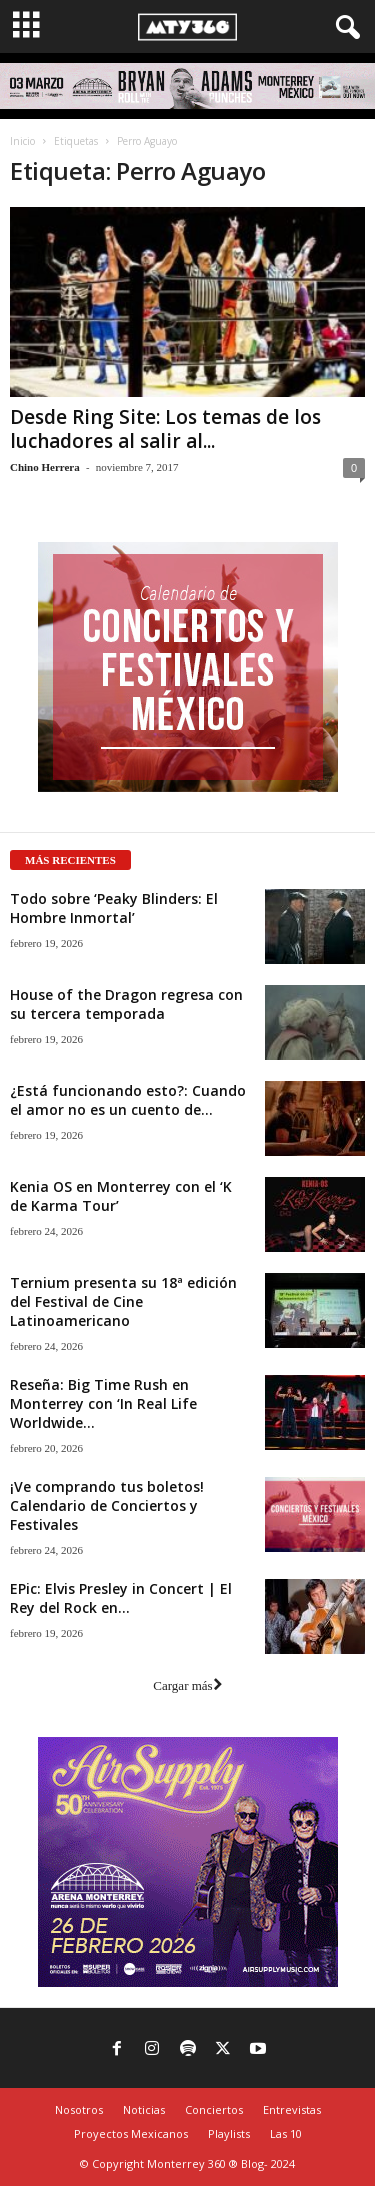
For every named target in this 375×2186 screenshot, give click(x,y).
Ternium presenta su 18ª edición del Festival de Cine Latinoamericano (123, 1301)
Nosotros (79, 2109)
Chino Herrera (45, 467)
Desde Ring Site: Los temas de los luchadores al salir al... (165, 429)
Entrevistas (292, 2109)
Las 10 (286, 2133)
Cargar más (187, 1685)
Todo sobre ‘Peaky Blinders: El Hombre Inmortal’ (114, 908)
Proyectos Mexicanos (131, 2133)
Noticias (144, 2109)
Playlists (229, 2133)
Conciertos (214, 2109)
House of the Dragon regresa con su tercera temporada (126, 1004)
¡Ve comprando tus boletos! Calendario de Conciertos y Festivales (107, 1505)
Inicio (22, 141)
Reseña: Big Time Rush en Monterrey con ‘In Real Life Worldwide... (103, 1403)
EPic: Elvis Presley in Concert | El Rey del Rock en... (121, 1598)
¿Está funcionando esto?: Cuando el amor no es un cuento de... (128, 1100)
